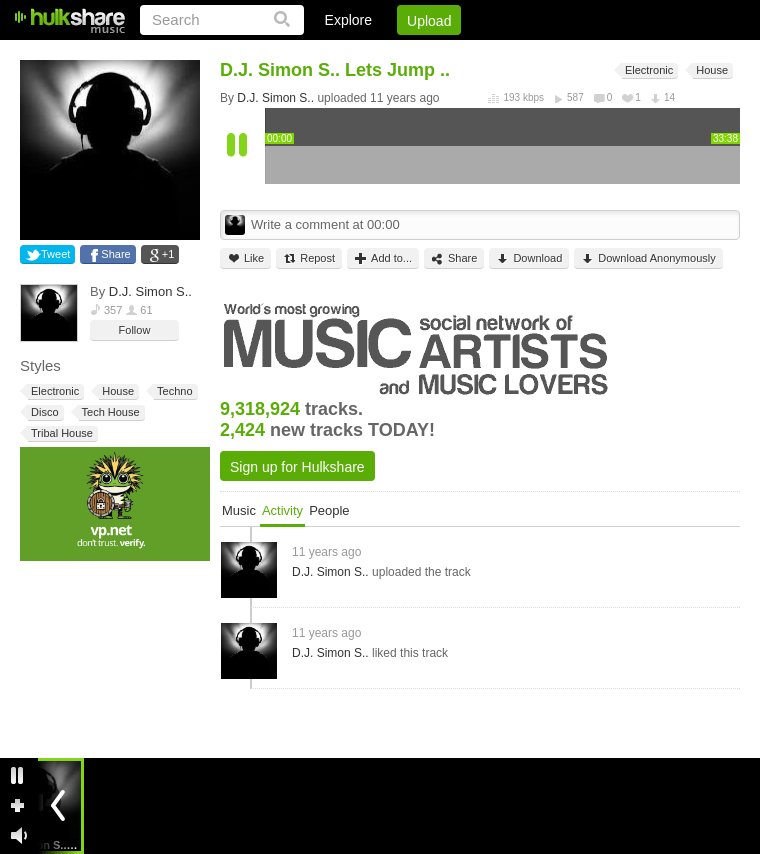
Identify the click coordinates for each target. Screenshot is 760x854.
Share (115, 254)
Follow (135, 330)
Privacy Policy (628, 55)
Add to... (383, 258)
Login (327, 55)
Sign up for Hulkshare (297, 467)
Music (239, 510)
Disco (43, 412)
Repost (309, 258)
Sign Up (399, 55)
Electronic (53, 391)
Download (529, 258)
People (329, 510)
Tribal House (60, 433)
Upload (429, 21)
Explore (348, 20)
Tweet (55, 254)
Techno (173, 391)
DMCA (534, 55)
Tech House (109, 412)
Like (245, 258)
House (116, 391)
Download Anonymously (648, 258)
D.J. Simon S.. (150, 291)
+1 (168, 254)
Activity (282, 510)
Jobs (469, 55)
